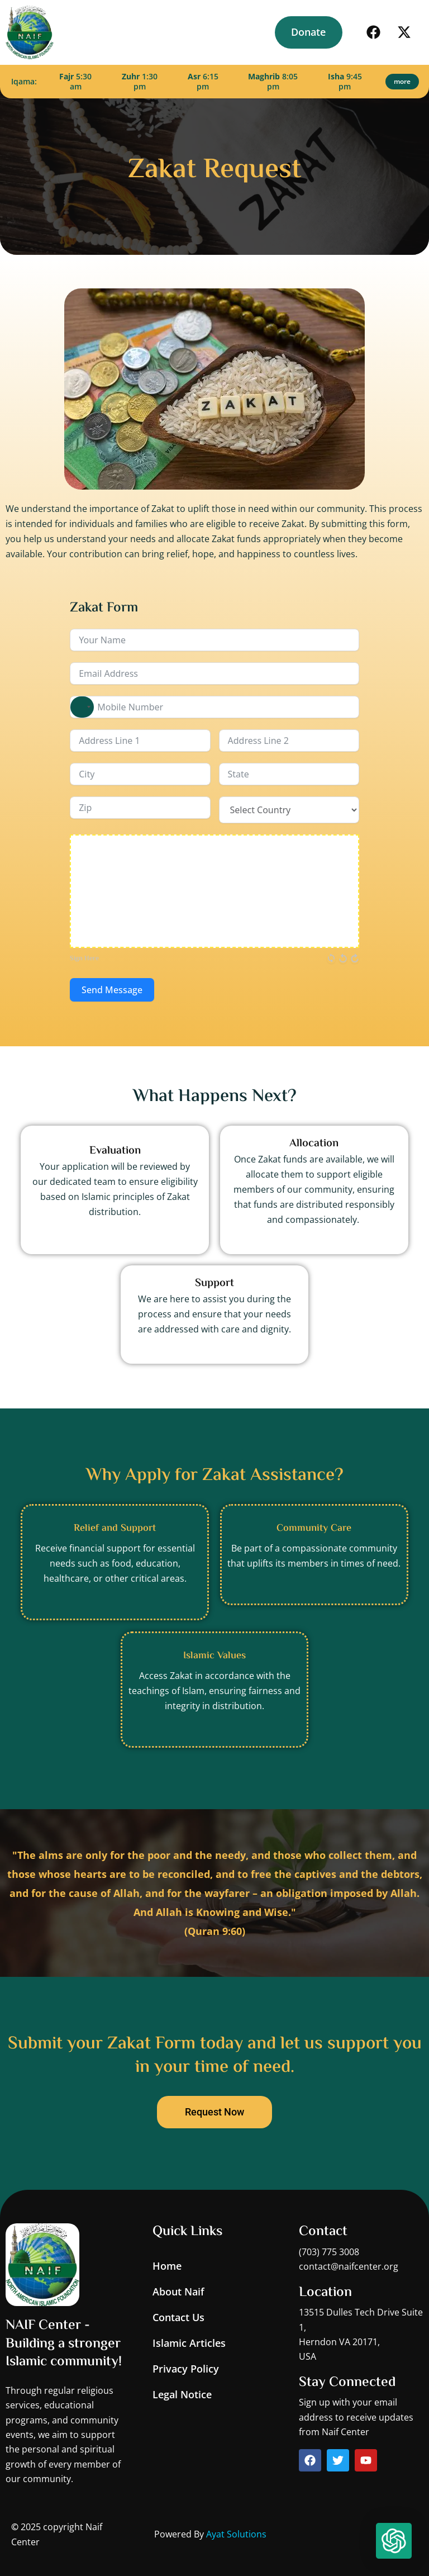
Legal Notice (182, 2394)
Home (167, 2266)
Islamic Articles (189, 2343)
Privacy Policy (185, 2368)
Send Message (112, 990)
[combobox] (82, 707)
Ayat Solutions (236, 2533)
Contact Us (178, 2317)
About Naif (178, 2291)
